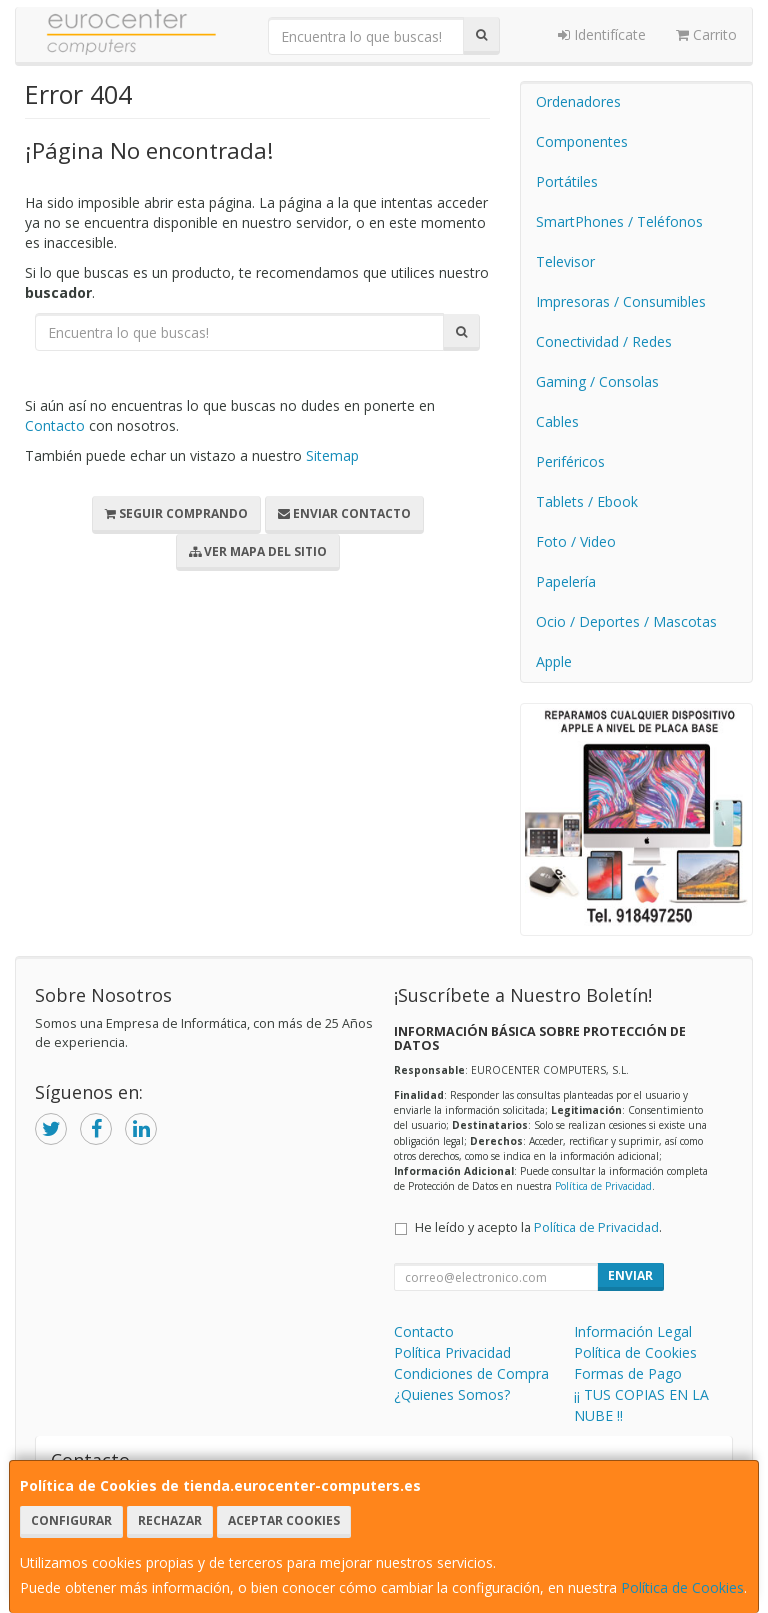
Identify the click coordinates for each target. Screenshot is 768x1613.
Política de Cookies (682, 1587)
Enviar (630, 1275)
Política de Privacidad (603, 1186)
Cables (557, 421)
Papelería (566, 581)
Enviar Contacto (344, 513)
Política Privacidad (452, 1352)
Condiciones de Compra (471, 1373)
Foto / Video (576, 541)
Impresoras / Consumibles (621, 301)
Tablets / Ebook (587, 501)
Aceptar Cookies (284, 1520)
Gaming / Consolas (597, 381)
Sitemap (332, 455)
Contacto (55, 425)
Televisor (565, 261)
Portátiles (567, 181)
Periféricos (570, 461)
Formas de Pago (628, 1373)
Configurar (71, 1520)
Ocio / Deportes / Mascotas (626, 621)
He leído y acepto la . (538, 1227)
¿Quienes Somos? (452, 1394)
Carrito (706, 34)
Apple (554, 661)
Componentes (582, 141)
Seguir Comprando (176, 513)
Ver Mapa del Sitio (258, 551)
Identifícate (602, 34)
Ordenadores (578, 101)
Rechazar (170, 1520)
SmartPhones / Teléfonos (619, 221)
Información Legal (633, 1331)
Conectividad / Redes (604, 341)
